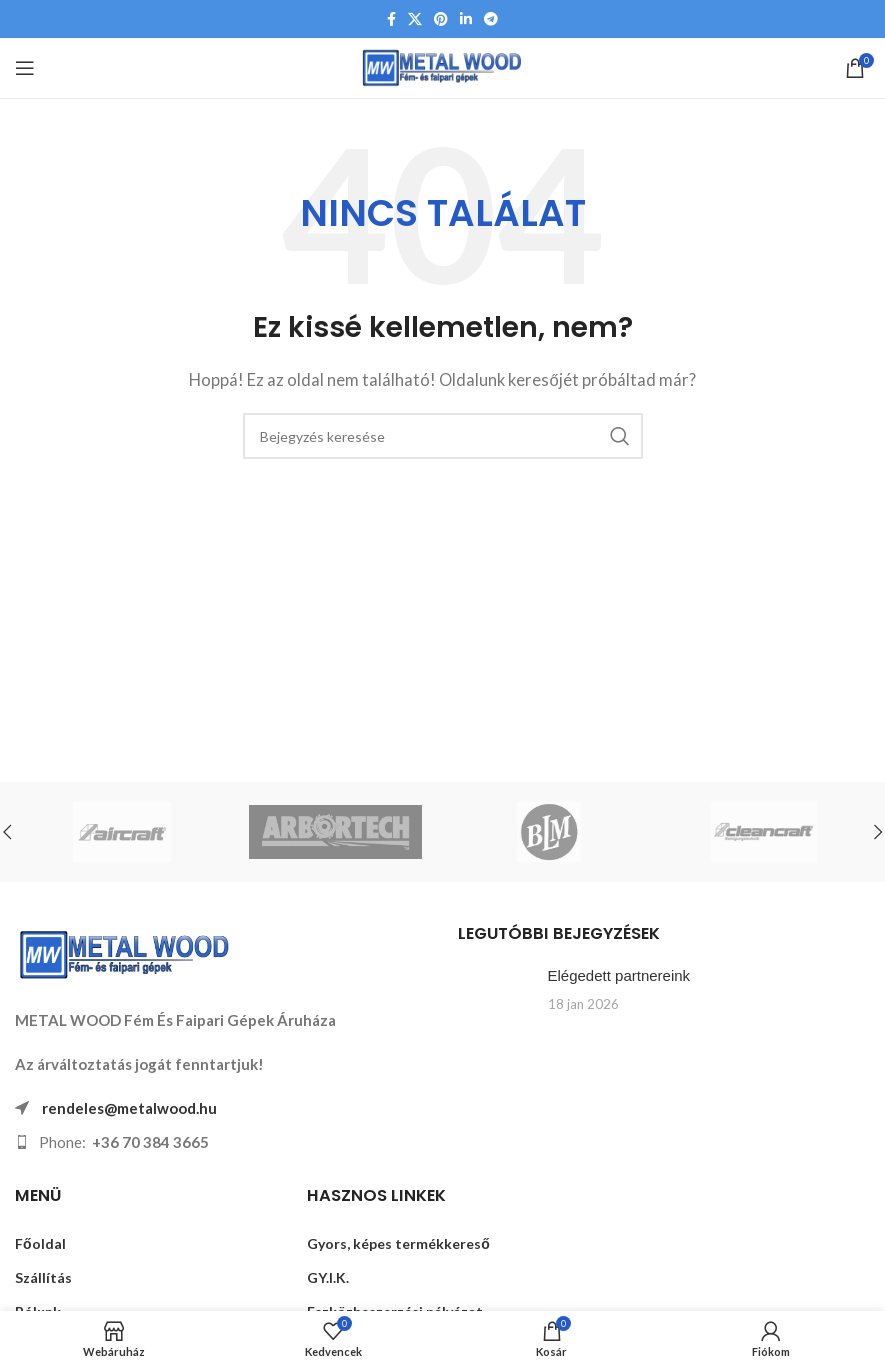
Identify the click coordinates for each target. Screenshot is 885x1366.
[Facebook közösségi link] (391, 19)
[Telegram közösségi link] (491, 19)
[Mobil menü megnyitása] (25, 68)
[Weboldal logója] (442, 66)
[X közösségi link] (415, 19)
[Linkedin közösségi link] (466, 19)
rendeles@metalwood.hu (129, 1108)
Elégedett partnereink (619, 975)
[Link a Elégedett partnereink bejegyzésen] (495, 997)
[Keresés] (443, 436)
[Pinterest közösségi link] (441, 19)
